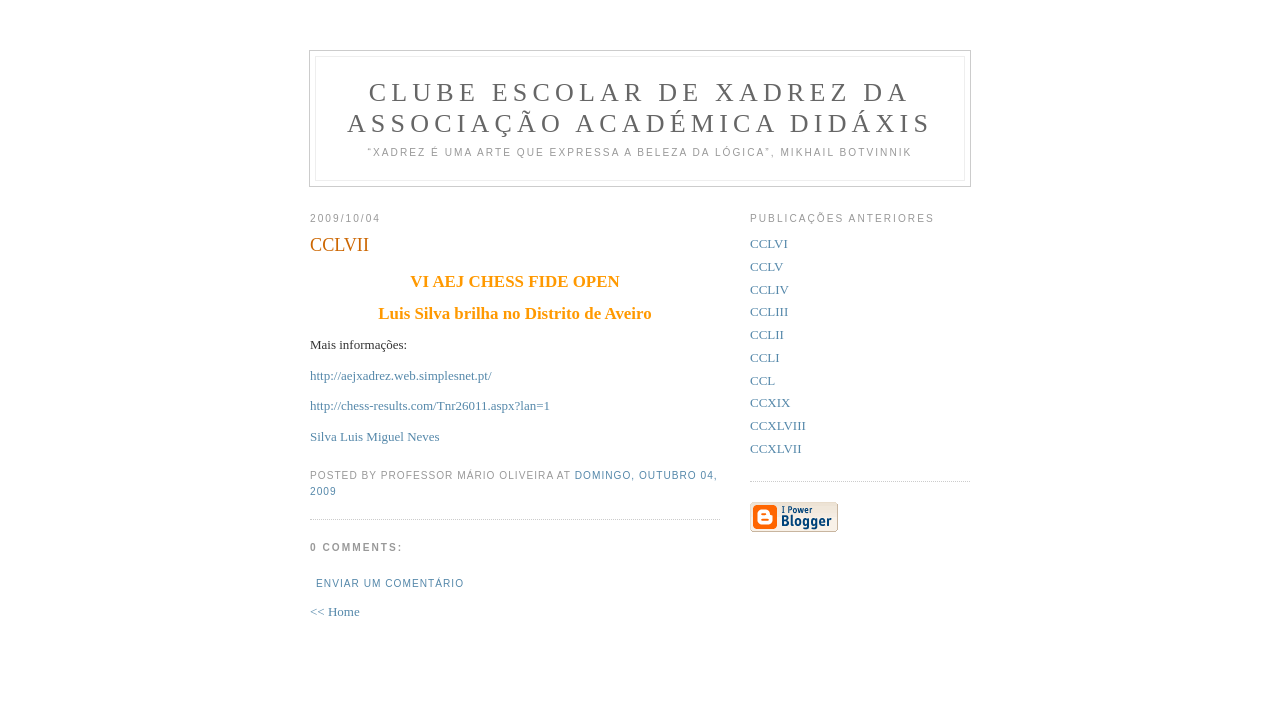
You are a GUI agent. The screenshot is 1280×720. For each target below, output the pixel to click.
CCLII (767, 334)
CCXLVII (776, 448)
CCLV (766, 266)
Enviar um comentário (390, 583)
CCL (762, 380)
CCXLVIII (778, 425)
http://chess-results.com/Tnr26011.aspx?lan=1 (430, 405)
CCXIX (770, 402)
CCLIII (769, 311)
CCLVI (769, 243)
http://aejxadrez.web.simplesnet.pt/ (401, 375)
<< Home (335, 611)
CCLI (765, 357)
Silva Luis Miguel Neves (375, 436)
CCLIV (769, 289)
